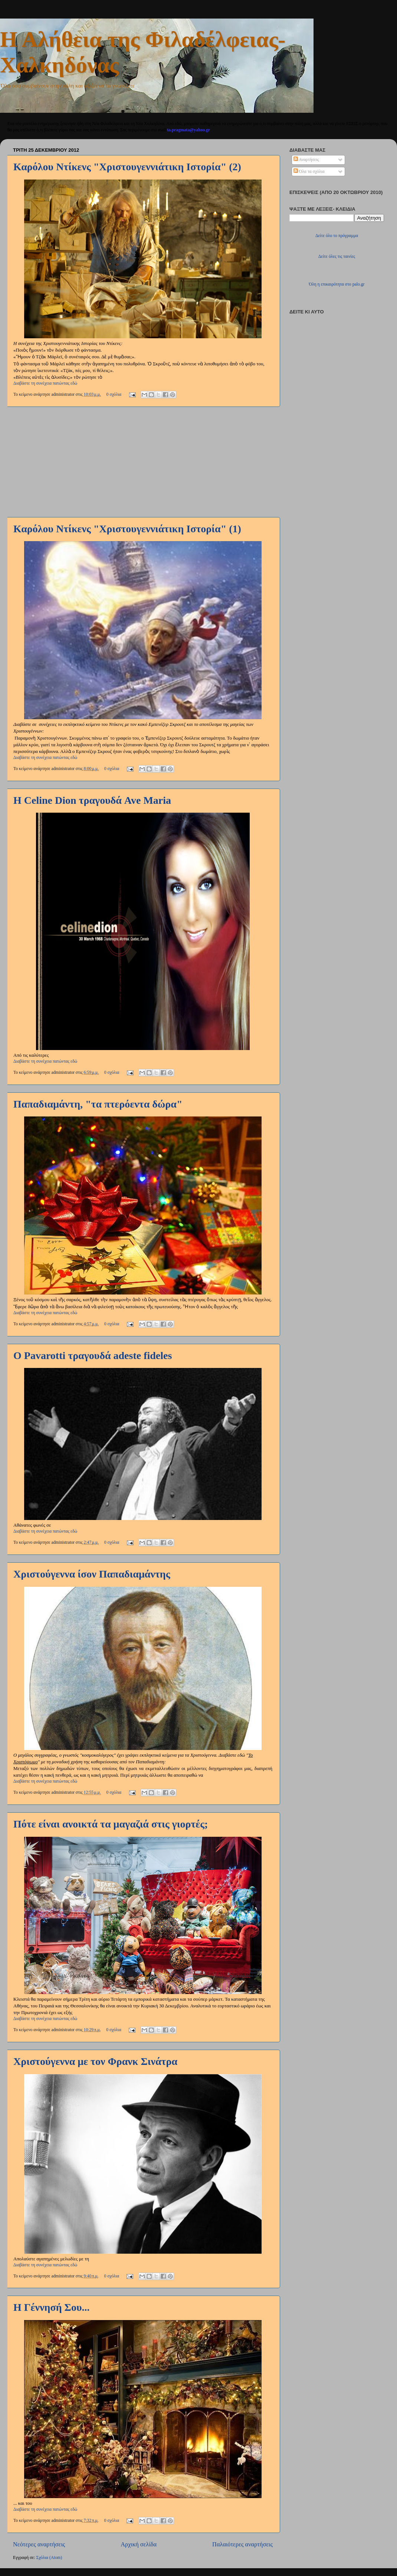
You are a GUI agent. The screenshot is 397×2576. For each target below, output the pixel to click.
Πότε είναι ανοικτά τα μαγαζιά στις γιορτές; (110, 1824)
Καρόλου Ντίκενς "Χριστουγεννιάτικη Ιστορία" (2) (127, 166)
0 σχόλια (114, 394)
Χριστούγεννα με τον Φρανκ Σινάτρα (95, 2061)
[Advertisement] (142, 461)
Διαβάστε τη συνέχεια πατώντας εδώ (45, 383)
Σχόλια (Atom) (49, 2557)
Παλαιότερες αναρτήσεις (242, 2544)
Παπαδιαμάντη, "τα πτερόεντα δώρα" (97, 1104)
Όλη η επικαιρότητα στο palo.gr (337, 284)
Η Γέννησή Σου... (51, 2307)
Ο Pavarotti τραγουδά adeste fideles (92, 1355)
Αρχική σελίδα (139, 2544)
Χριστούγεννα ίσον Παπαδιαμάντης (91, 1574)
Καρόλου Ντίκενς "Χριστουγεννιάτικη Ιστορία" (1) (127, 528)
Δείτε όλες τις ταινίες (336, 256)
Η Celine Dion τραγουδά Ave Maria (92, 800)
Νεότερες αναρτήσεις (39, 2544)
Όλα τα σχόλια (309, 171)
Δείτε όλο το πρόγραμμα (336, 235)
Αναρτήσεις (306, 159)
